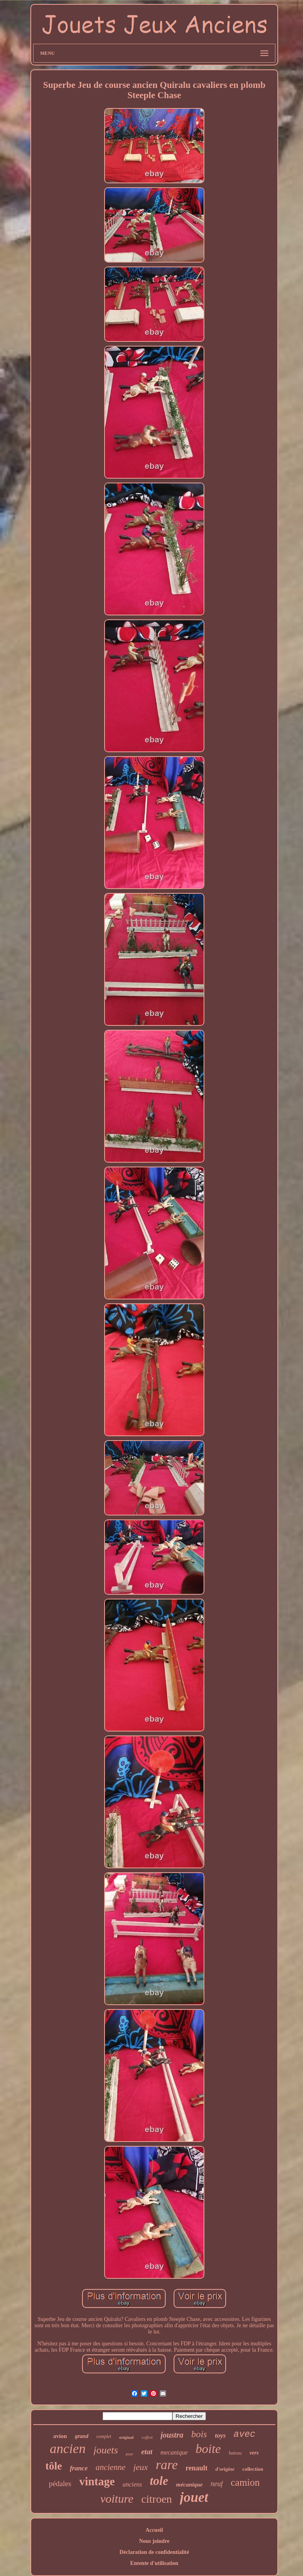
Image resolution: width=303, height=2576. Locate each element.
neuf (217, 2484)
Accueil (154, 2530)
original (126, 2437)
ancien (68, 2448)
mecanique (173, 2452)
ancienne (110, 2467)
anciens (132, 2484)
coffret (147, 2437)
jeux (140, 2467)
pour (129, 2454)
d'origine (224, 2469)
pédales (60, 2483)
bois (199, 2434)
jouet (194, 2497)
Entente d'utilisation (154, 2563)
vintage (97, 2481)
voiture (116, 2498)
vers (253, 2453)
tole (159, 2481)
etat (147, 2451)
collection (252, 2469)
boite (208, 2449)
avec (244, 2434)
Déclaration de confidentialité (154, 2552)
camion (245, 2482)
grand (81, 2436)
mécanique (189, 2484)
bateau (235, 2453)
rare (167, 2465)
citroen (156, 2499)
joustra (172, 2435)
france (79, 2468)
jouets (106, 2450)
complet (103, 2436)
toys (220, 2435)
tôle (53, 2466)
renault (196, 2468)
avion (60, 2436)
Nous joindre (154, 2541)
